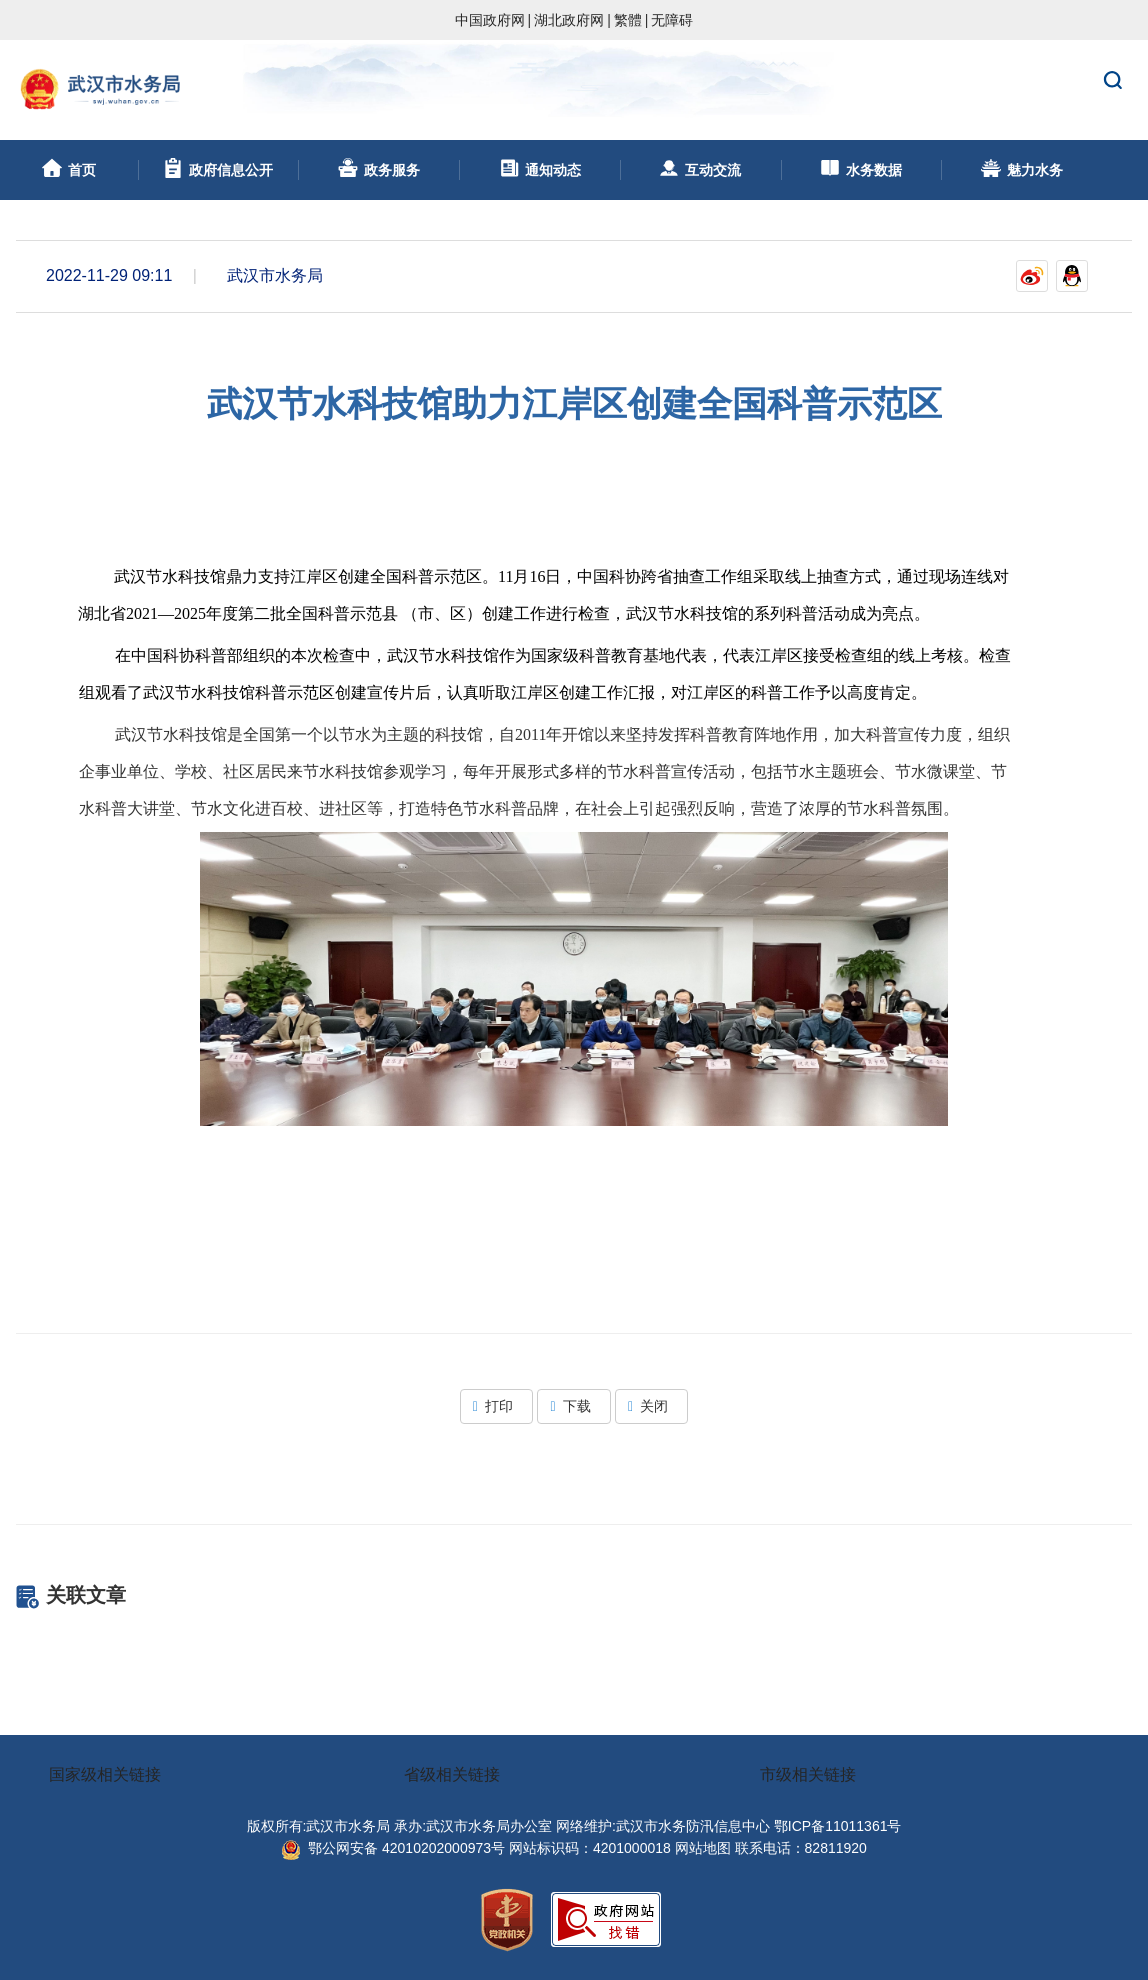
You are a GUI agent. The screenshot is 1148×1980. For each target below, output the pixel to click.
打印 (496, 1406)
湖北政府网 (569, 20)
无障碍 (672, 20)
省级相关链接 (452, 1774)
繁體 (628, 20)
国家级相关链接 (105, 1774)
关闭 (651, 1406)
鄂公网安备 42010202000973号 (393, 1848)
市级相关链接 (808, 1774)
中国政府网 (490, 20)
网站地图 (703, 1848)
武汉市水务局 (574, 90)
